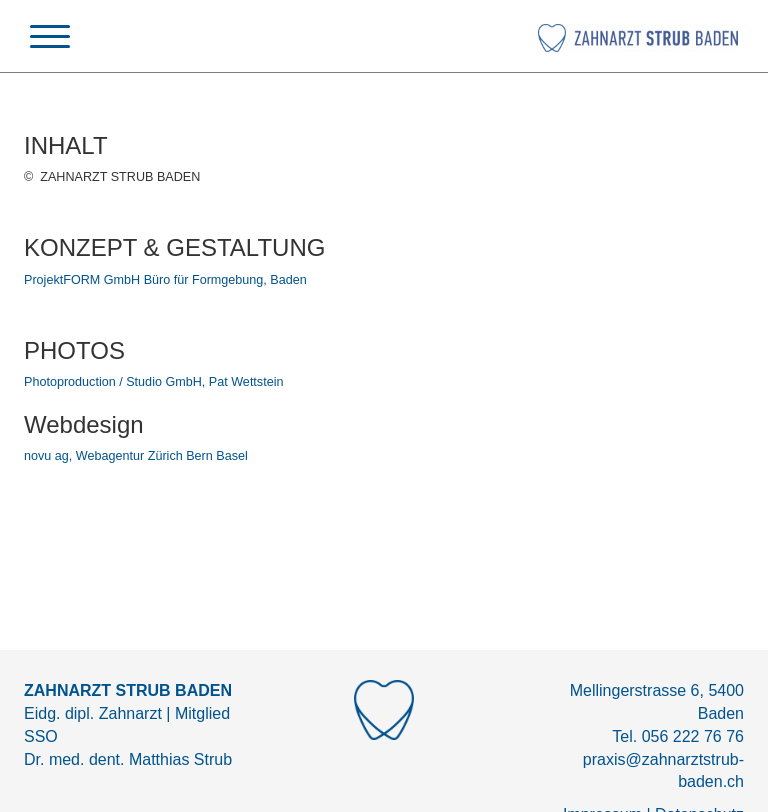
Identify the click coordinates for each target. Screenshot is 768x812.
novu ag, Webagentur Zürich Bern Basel (136, 456)
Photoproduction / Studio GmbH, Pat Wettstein (153, 382)
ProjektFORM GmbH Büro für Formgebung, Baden (165, 280)
